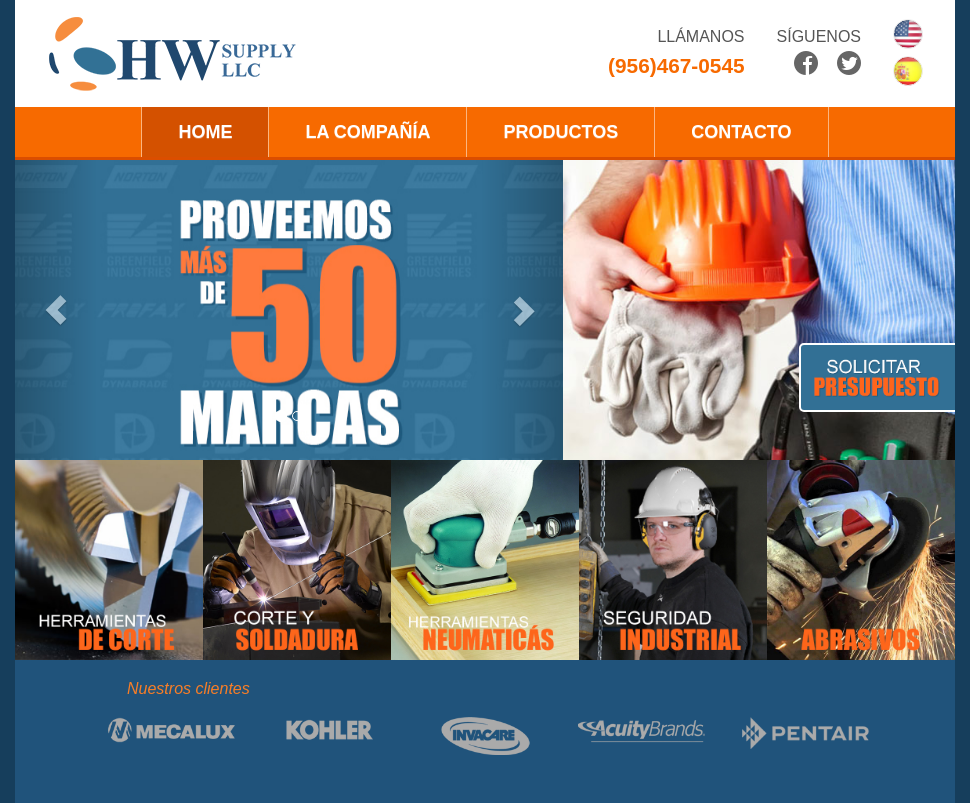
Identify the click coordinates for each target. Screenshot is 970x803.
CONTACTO (741, 132)
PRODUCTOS (560, 132)
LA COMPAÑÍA (367, 132)
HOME (205, 132)
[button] (56, 310)
